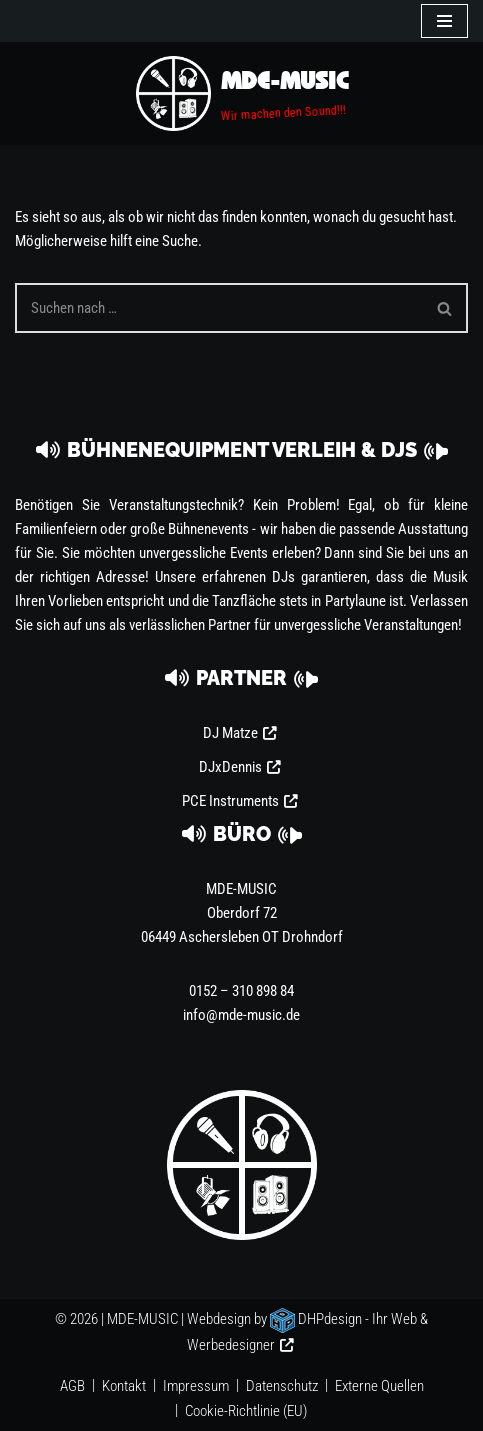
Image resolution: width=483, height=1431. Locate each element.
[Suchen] (219, 308)
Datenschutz (282, 1386)
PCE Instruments (230, 801)
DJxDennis (230, 767)
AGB (72, 1386)
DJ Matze (230, 733)
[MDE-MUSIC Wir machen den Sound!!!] (242, 93)
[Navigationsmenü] (444, 21)
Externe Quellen (379, 1386)
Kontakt (124, 1386)
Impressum (196, 1386)
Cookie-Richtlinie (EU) (246, 1411)
